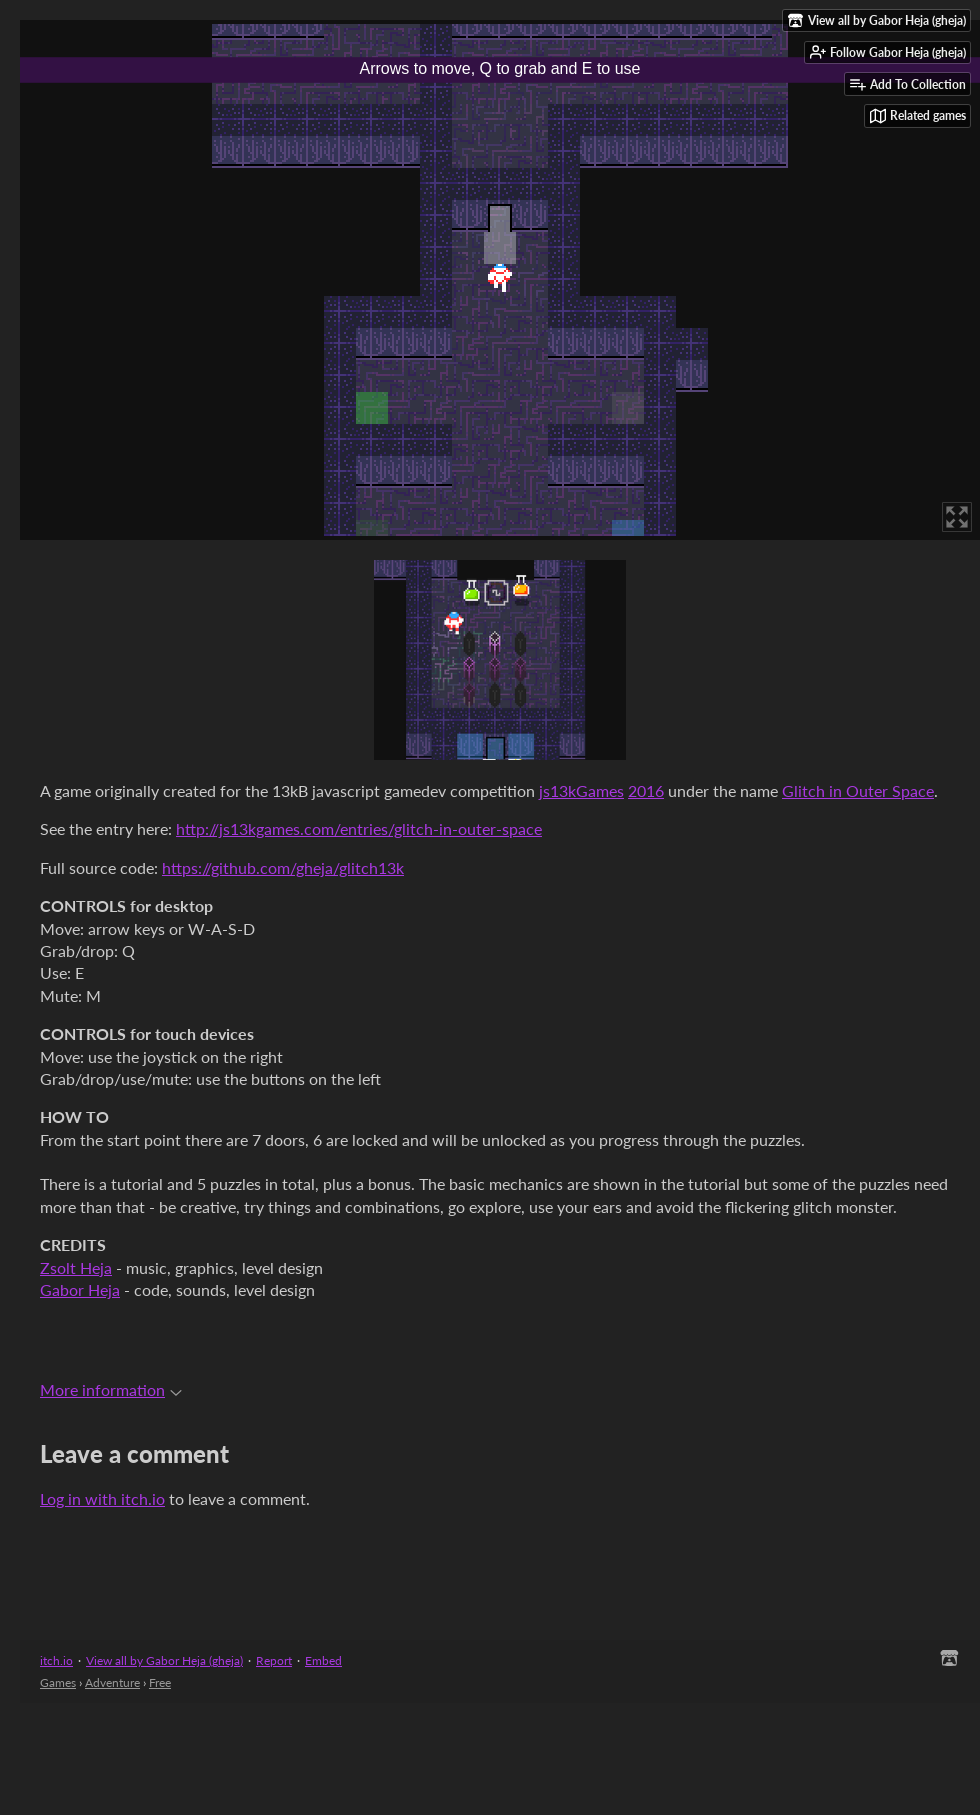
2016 (646, 790)
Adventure (112, 1682)
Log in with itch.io (102, 1498)
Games (58, 1682)
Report (274, 1660)
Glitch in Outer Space (858, 790)
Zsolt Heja (76, 1267)
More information (111, 1389)
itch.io (56, 1660)
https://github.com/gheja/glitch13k (283, 867)
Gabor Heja (80, 1289)
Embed (323, 1660)
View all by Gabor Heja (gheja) (164, 1660)
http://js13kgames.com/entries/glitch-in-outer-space (359, 828)
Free (160, 1682)
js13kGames (581, 790)
